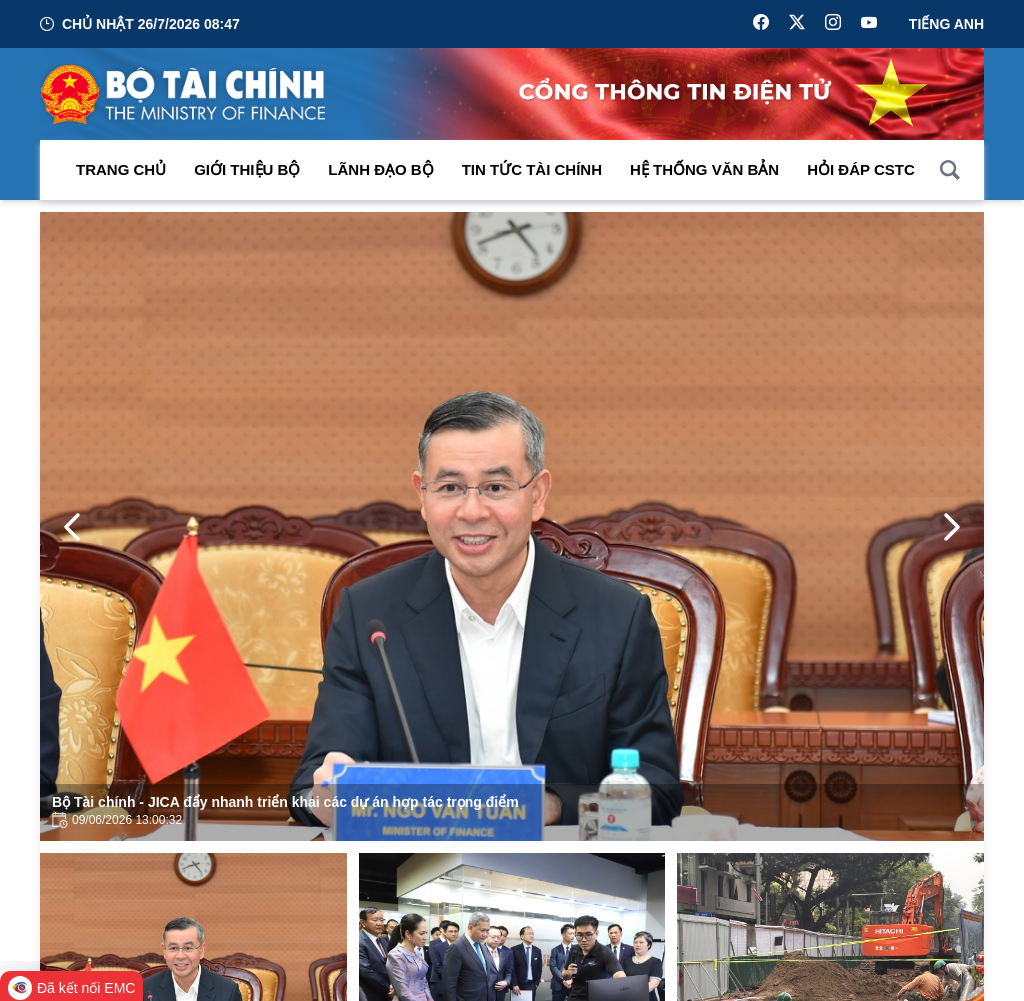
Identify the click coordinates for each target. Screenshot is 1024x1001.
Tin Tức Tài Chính (532, 169)
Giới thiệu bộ (247, 169)
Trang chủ (121, 169)
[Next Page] (952, 527)
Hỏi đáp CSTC (861, 169)
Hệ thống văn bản (704, 169)
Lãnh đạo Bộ (380, 169)
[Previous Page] (72, 527)
